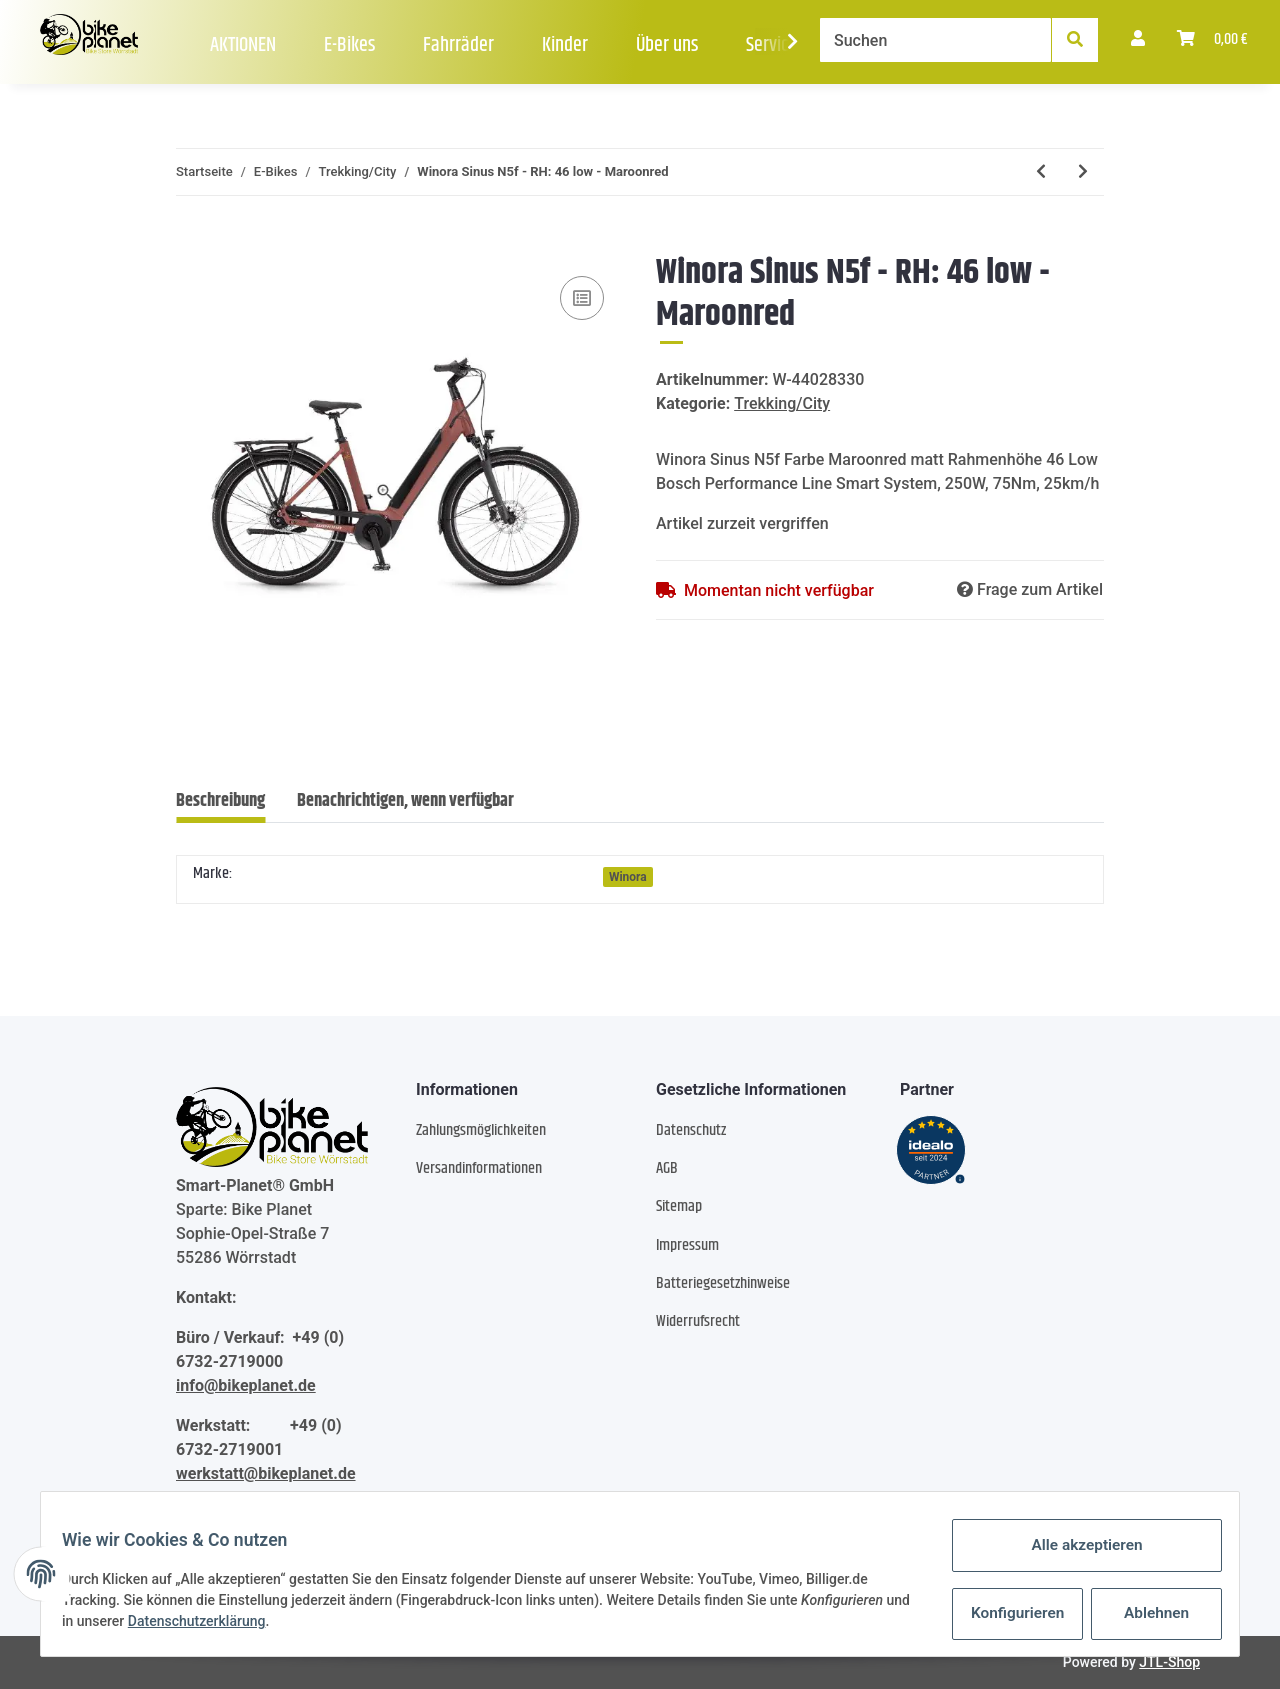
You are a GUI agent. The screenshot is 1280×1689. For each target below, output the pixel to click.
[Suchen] (935, 40)
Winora (628, 877)
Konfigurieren (1008, 1614)
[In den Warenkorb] (192, 241)
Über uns (667, 45)
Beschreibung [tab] (220, 801)
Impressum (687, 1245)
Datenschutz (691, 1130)
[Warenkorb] (1212, 40)
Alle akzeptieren (1075, 1548)
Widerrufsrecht (698, 1321)
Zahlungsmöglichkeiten (481, 1130)
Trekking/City (782, 403)
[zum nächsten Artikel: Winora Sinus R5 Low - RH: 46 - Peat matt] (1083, 172)
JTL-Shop (1169, 1662)
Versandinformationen (479, 1168)
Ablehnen (1145, 1614)
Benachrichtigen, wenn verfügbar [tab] (405, 801)
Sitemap (679, 1206)
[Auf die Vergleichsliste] (582, 298)
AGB (667, 1168)
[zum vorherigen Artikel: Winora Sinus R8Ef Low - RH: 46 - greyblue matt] (1041, 172)
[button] (1138, 40)
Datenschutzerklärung (235, 1624)
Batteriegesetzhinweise (723, 1283)
